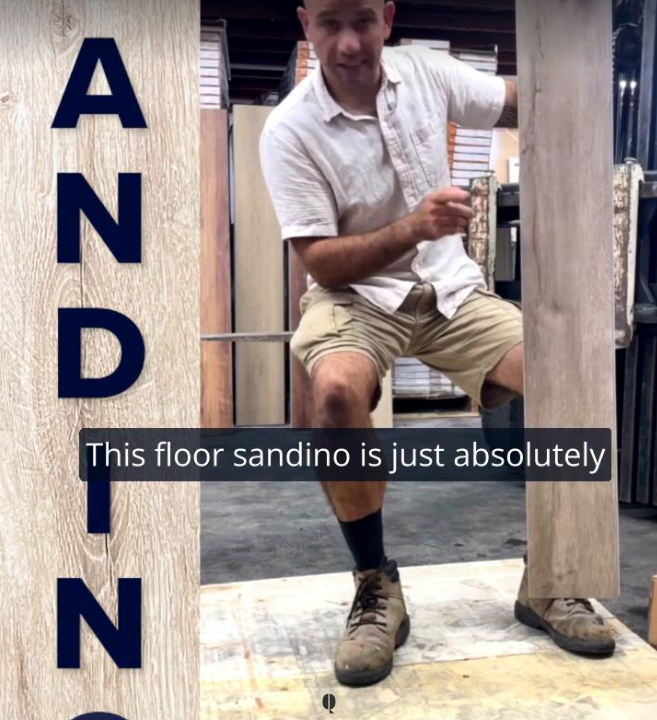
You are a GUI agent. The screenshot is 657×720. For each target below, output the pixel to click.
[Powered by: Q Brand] (328, 704)
